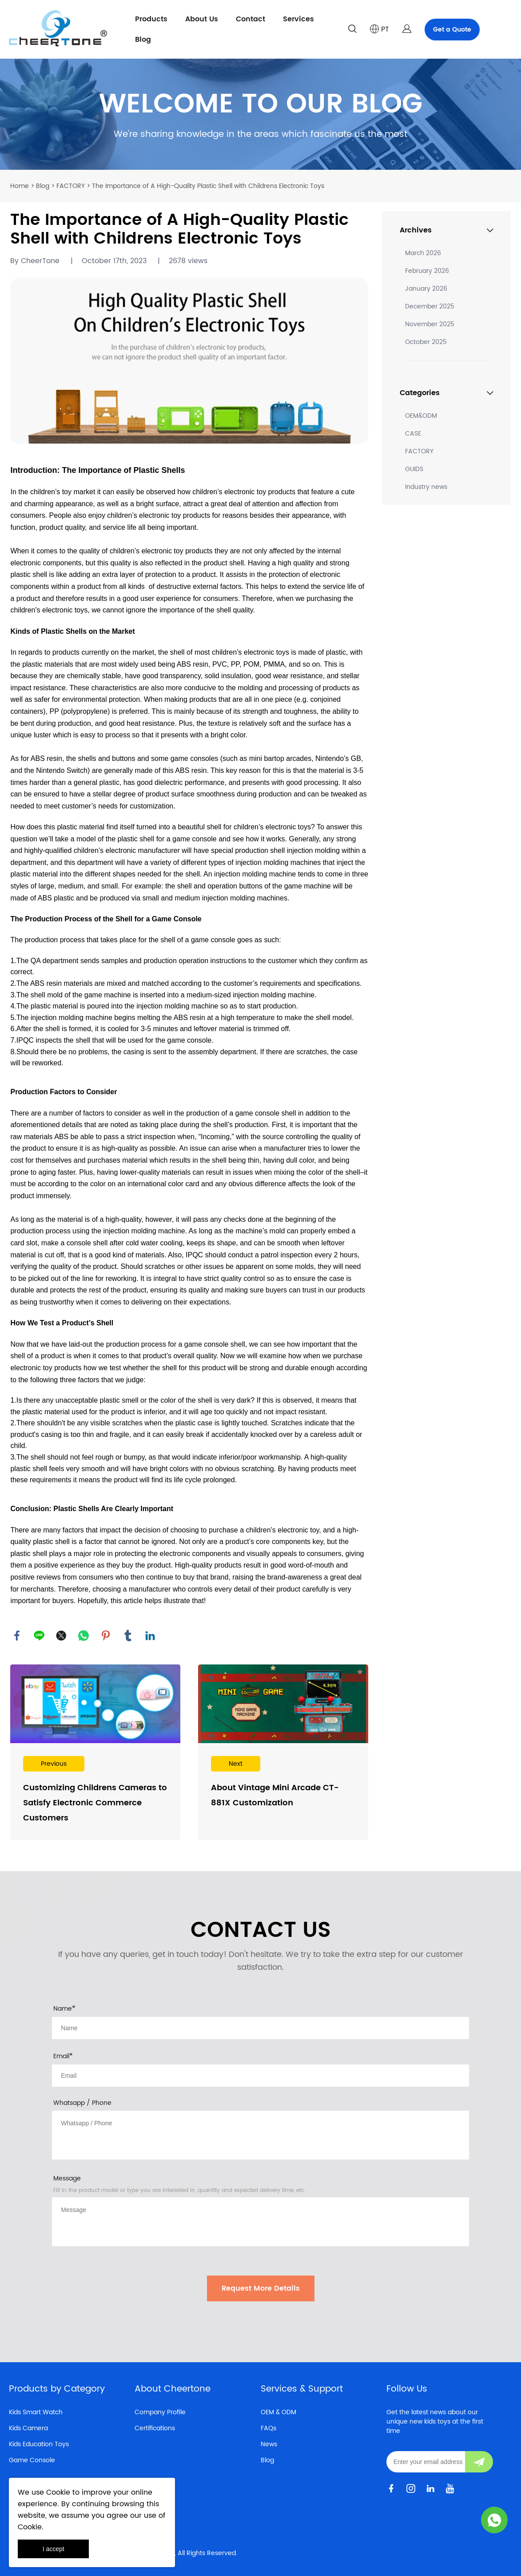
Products (151, 19)
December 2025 (429, 306)
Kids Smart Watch (36, 2412)
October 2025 (426, 342)
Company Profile (160, 2412)
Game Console (32, 2460)
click (260, 114)
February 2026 (427, 271)
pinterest (105, 1635)
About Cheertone (173, 2389)
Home (19, 186)
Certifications (155, 2428)
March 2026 (423, 253)
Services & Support (302, 2389)
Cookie (58, 2492)
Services (298, 19)
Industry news (426, 487)
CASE (413, 433)
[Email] (425, 2461)
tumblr (128, 1635)
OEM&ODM (421, 416)
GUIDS (414, 469)
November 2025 (429, 324)
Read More (95, 1752)
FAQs (268, 2428)
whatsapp (83, 1635)
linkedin (150, 1635)
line (39, 1635)
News (269, 2444)
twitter (61, 1635)
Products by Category (57, 2389)
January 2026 (426, 289)
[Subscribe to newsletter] (479, 2461)
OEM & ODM (278, 2412)
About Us (201, 19)
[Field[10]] (260, 2075)
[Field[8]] (260, 2028)
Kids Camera (28, 2428)
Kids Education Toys (39, 2444)
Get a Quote (452, 29)
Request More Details (261, 2288)
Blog (143, 39)
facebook (17, 1635)
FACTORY (70, 186)
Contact (250, 19)
